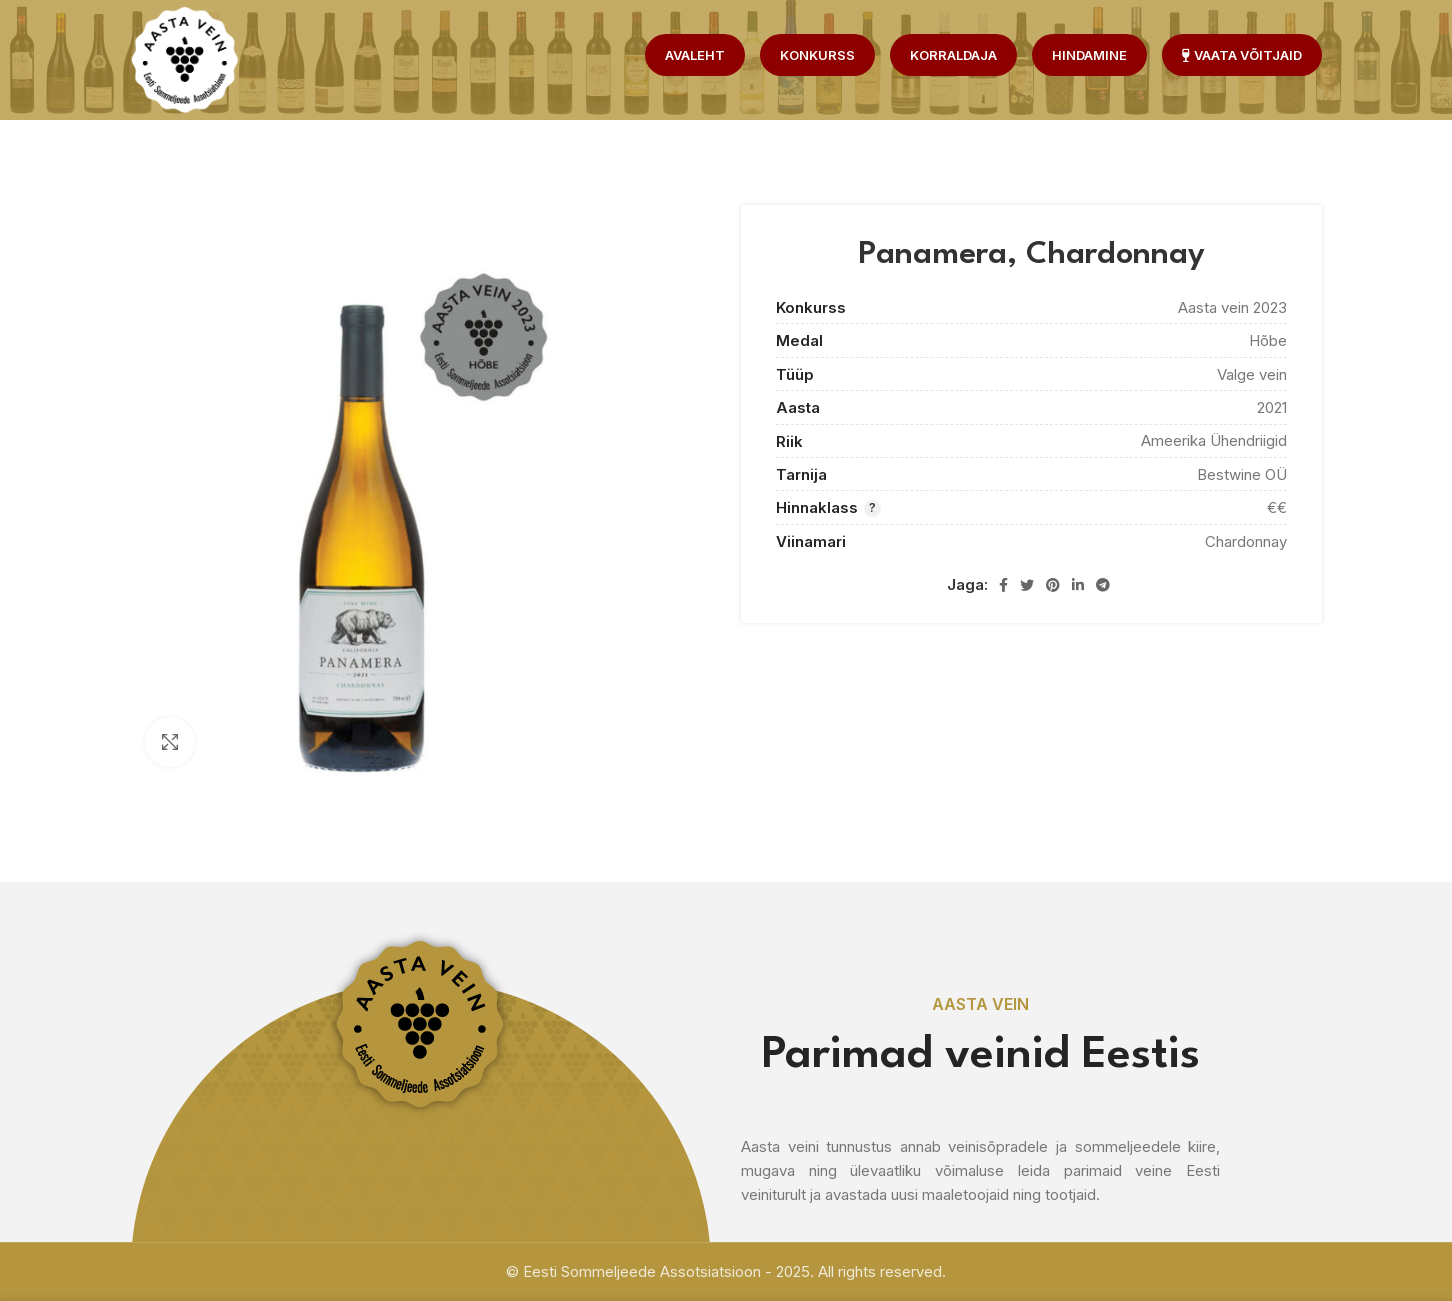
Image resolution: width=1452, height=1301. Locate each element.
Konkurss (817, 55)
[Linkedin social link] (1078, 585)
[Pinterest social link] (1053, 585)
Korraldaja (953, 55)
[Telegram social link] (1103, 585)
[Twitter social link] (1027, 585)
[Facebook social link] (1003, 585)
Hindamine (1089, 55)
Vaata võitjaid (1242, 55)
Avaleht (695, 55)
